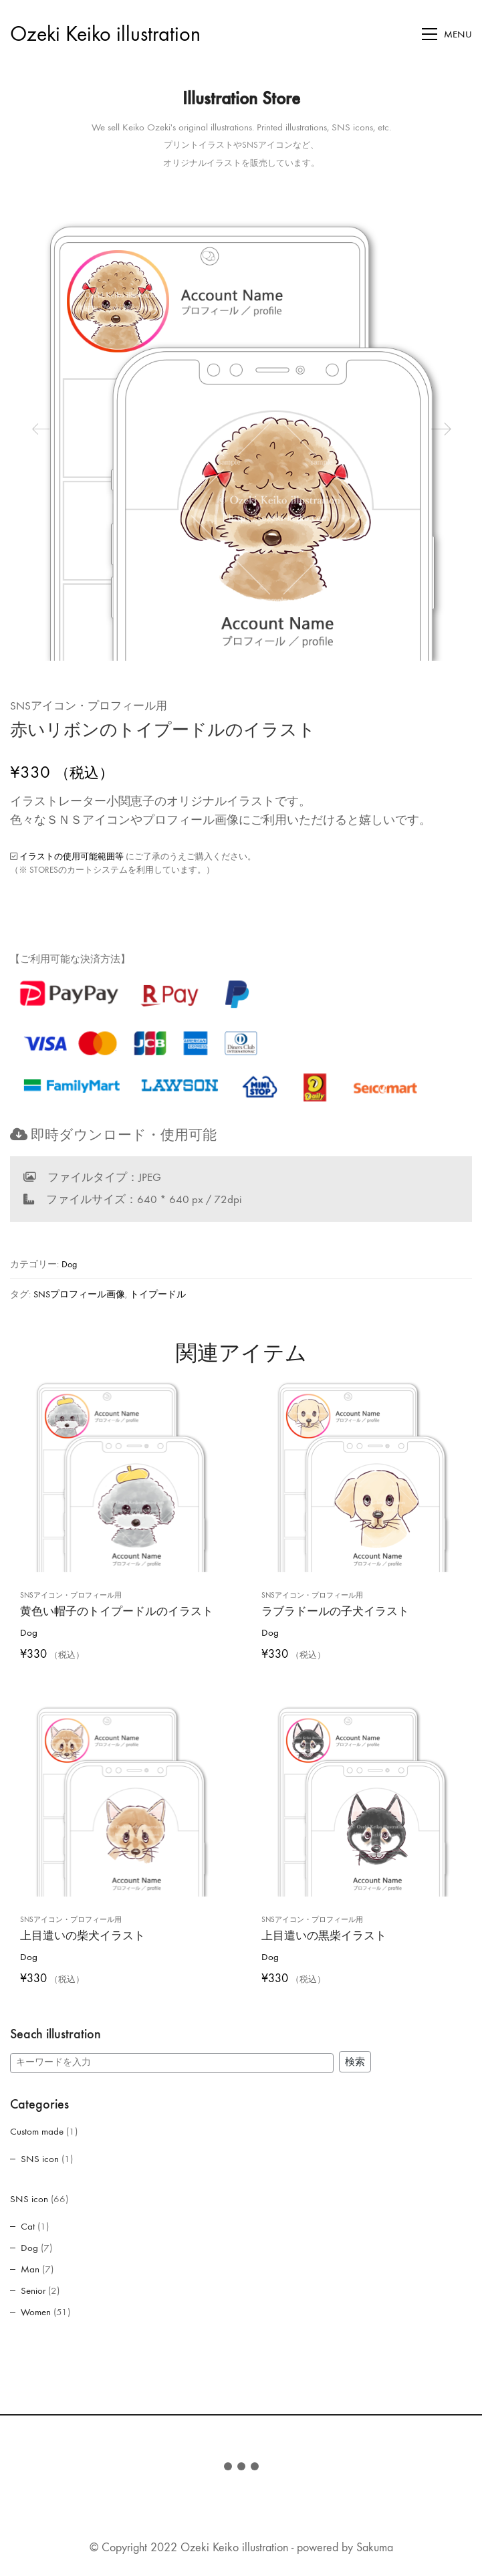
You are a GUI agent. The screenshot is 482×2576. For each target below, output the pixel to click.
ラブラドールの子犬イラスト (335, 1604)
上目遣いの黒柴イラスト (323, 1929)
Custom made (37, 2131)
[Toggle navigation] (447, 34)
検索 (355, 2062)
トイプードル (158, 1294)
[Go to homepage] (105, 34)
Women (36, 2312)
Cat (28, 2226)
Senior (33, 2290)
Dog (69, 1264)
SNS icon (40, 2159)
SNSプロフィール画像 (79, 1294)
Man (30, 2269)
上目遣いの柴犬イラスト (82, 1929)
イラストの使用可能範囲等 (71, 856)
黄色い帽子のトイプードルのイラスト (116, 1604)
